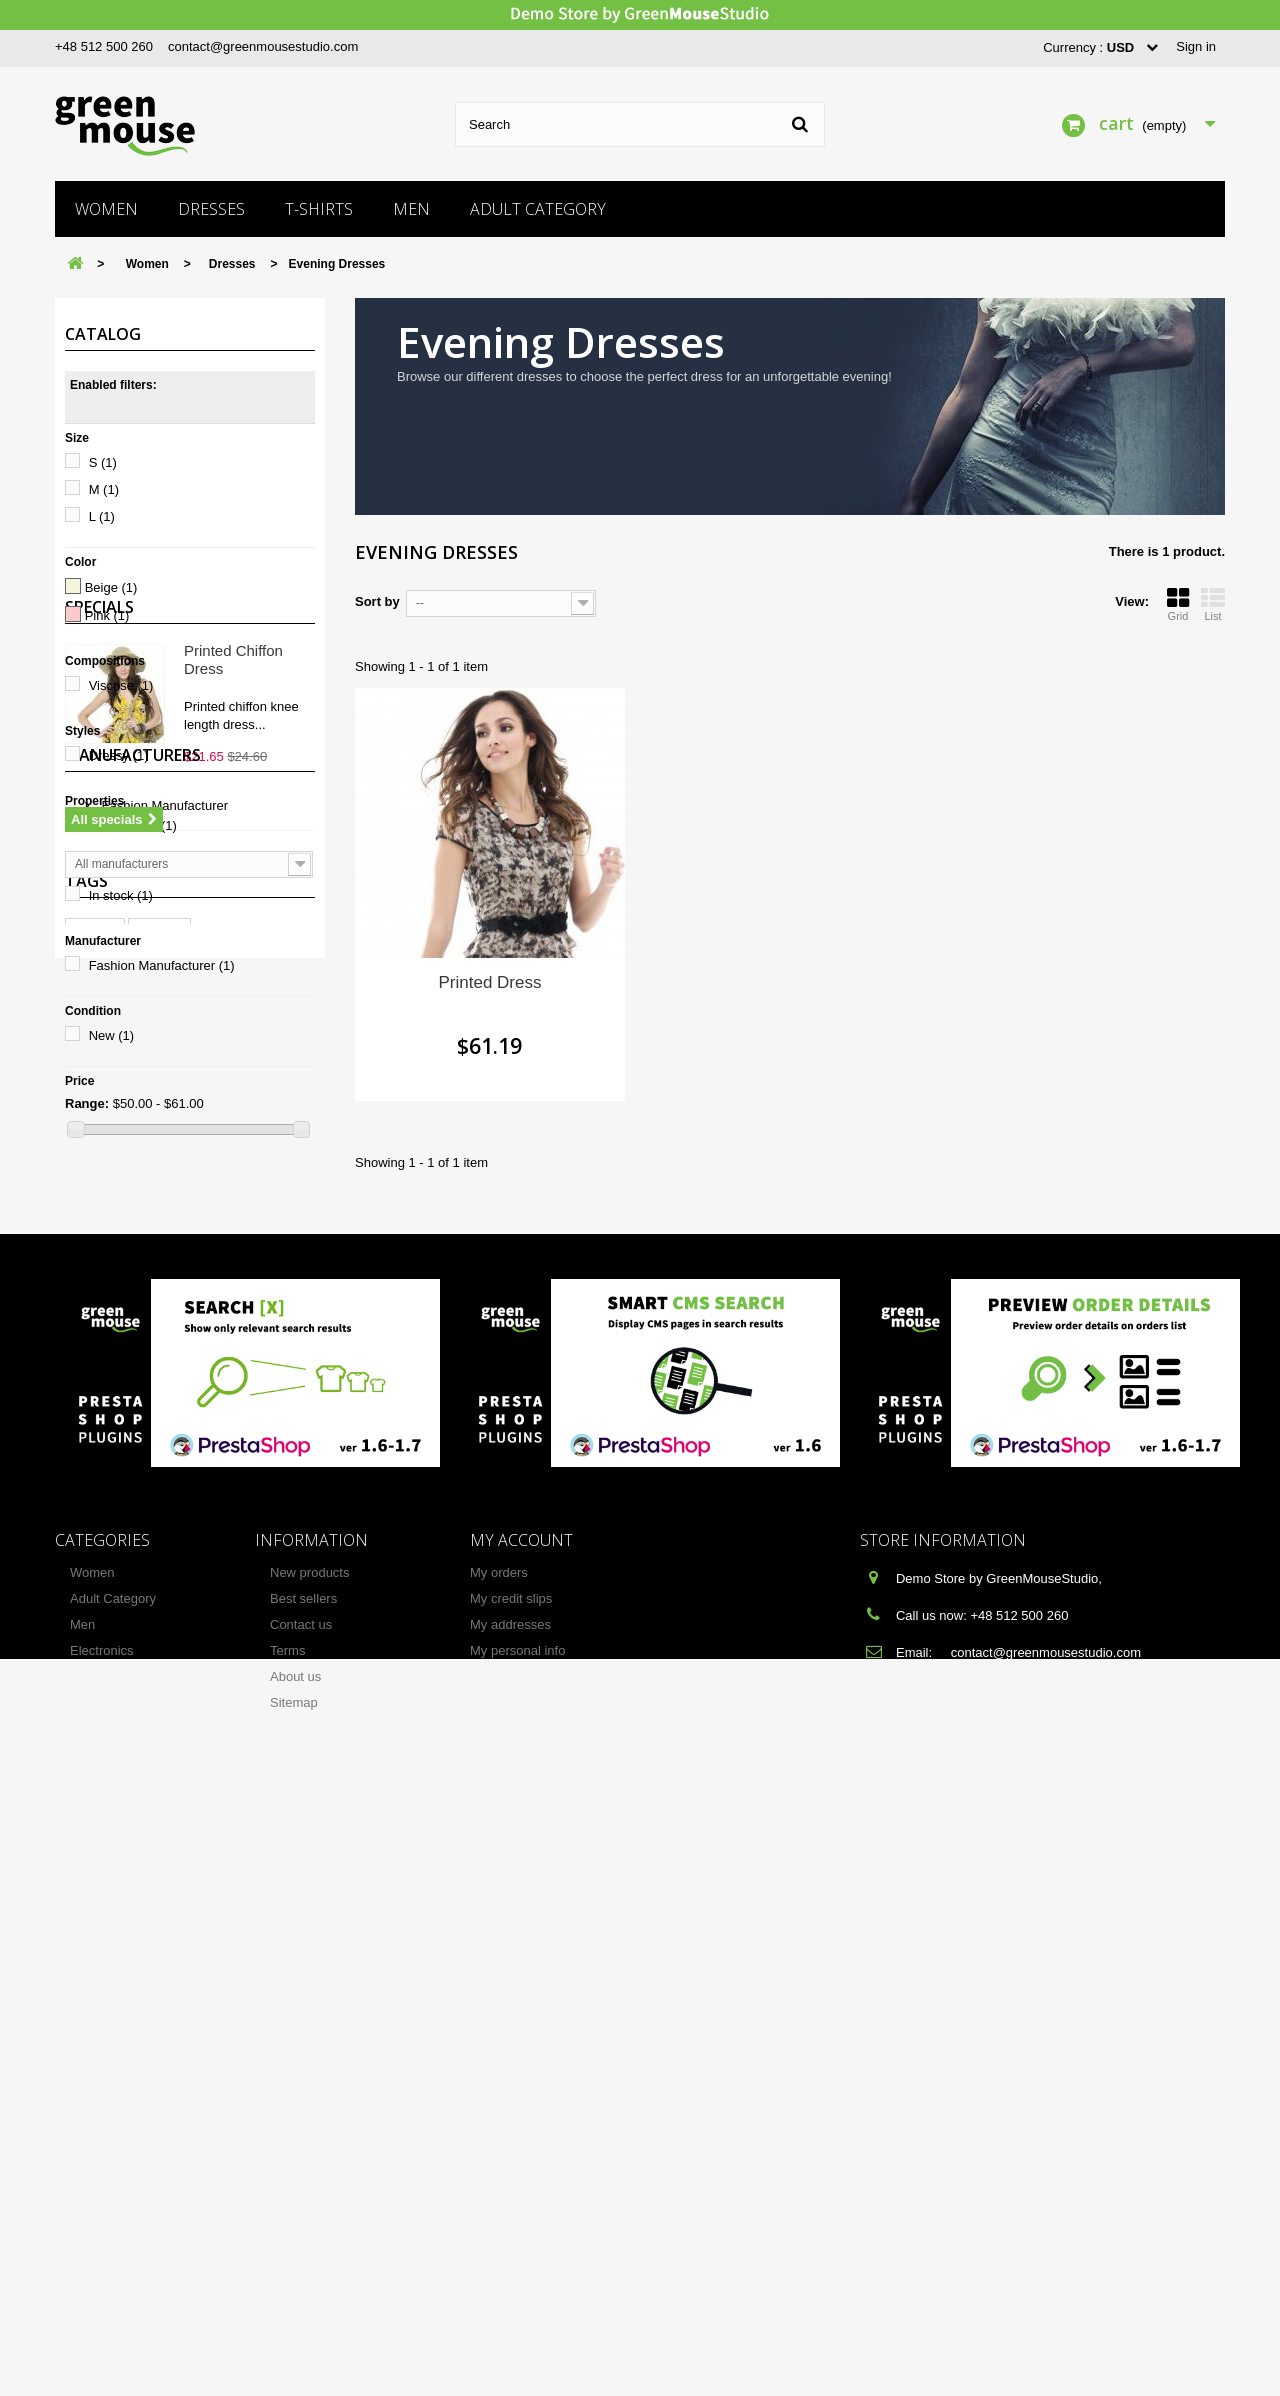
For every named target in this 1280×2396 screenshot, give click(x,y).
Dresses (211, 209)
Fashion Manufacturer (162, 965)
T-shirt (95, 1742)
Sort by (377, 601)
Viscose (121, 685)
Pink (107, 615)
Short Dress (133, 825)
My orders (499, 2179)
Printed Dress (490, 982)
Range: (87, 1103)
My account (521, 2147)
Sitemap (294, 2309)
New (112, 1035)
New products (309, 2179)
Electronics (102, 2257)
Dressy (119, 755)
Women (106, 209)
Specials (99, 1221)
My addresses (510, 2231)
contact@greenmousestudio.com (263, 46)
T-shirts (319, 209)
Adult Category (538, 209)
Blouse (159, 1742)
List (1213, 604)
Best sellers (303, 2205)
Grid (1178, 604)
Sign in (1196, 46)
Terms (287, 2257)
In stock (121, 895)
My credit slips (511, 2205)
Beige (111, 587)
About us (295, 2283)
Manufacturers (133, 1512)
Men (411, 209)
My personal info (517, 2257)
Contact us (301, 2231)
